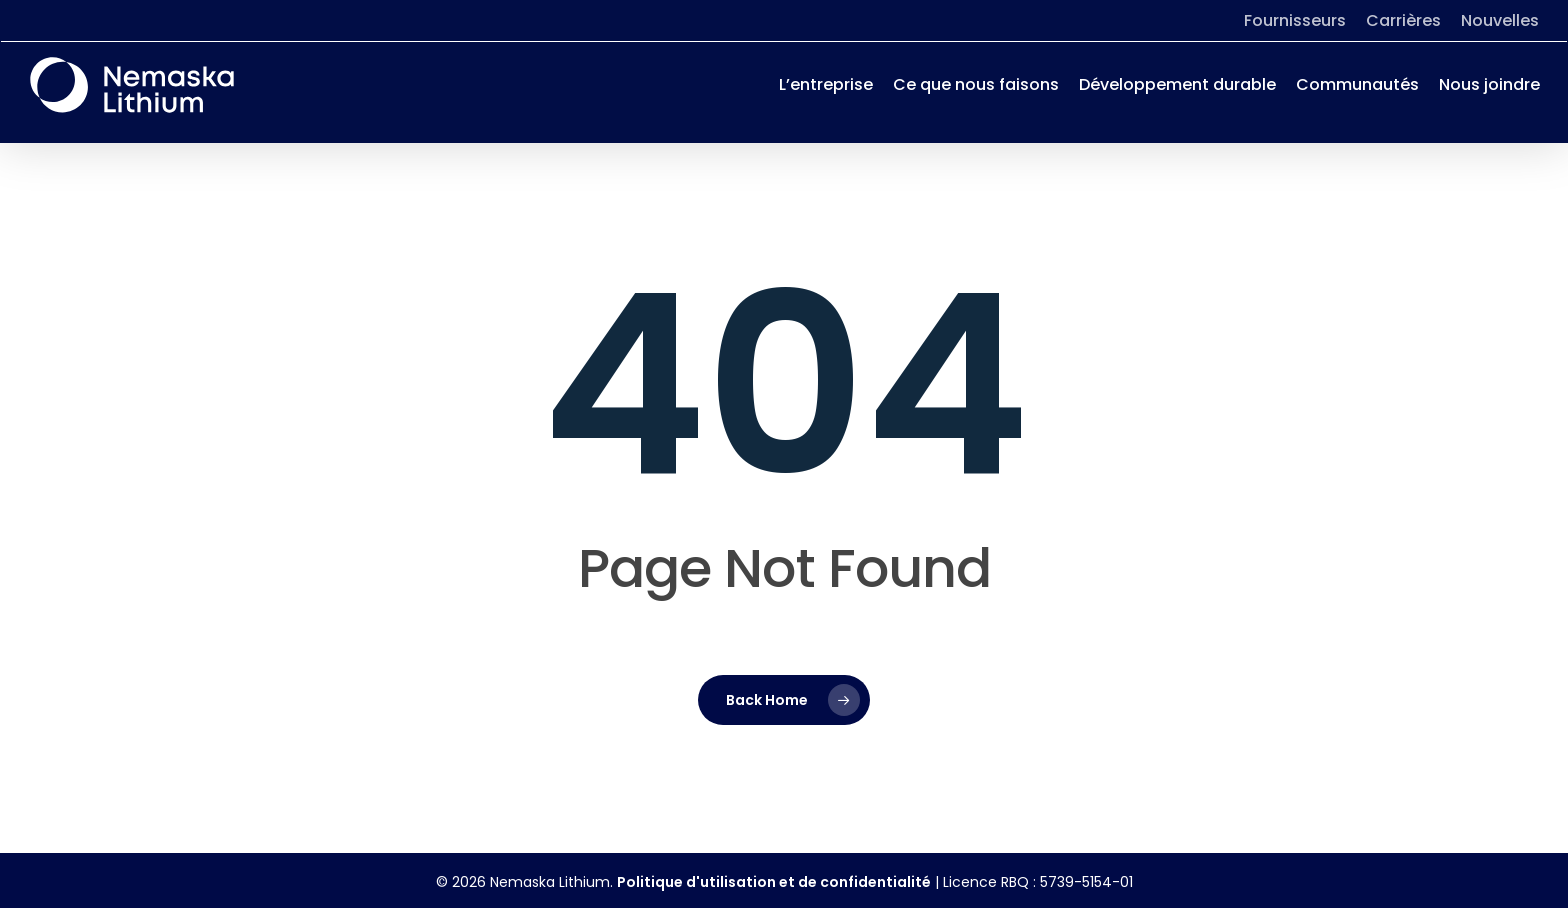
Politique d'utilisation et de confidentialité (774, 882)
